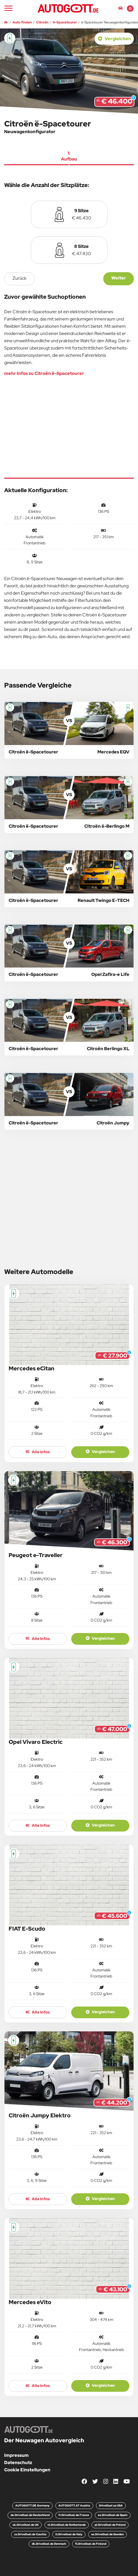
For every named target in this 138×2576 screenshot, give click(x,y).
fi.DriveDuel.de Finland (90, 2544)
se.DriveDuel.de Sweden (107, 2534)
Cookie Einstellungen (27, 2470)
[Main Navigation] (8, 8)
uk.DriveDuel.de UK (26, 2525)
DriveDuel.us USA (111, 2505)
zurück (19, 278)
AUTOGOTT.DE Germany (32, 2505)
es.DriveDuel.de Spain (112, 2515)
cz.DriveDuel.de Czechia (30, 2534)
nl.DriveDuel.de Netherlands (67, 2525)
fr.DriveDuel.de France (73, 2515)
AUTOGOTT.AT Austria (74, 2505)
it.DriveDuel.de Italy (68, 2534)
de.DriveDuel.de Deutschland (30, 2515)
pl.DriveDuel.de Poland (110, 2525)
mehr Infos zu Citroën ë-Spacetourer (44, 373)
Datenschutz (18, 2462)
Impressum (16, 2455)
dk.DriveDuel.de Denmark (49, 2544)
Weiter (118, 278)
